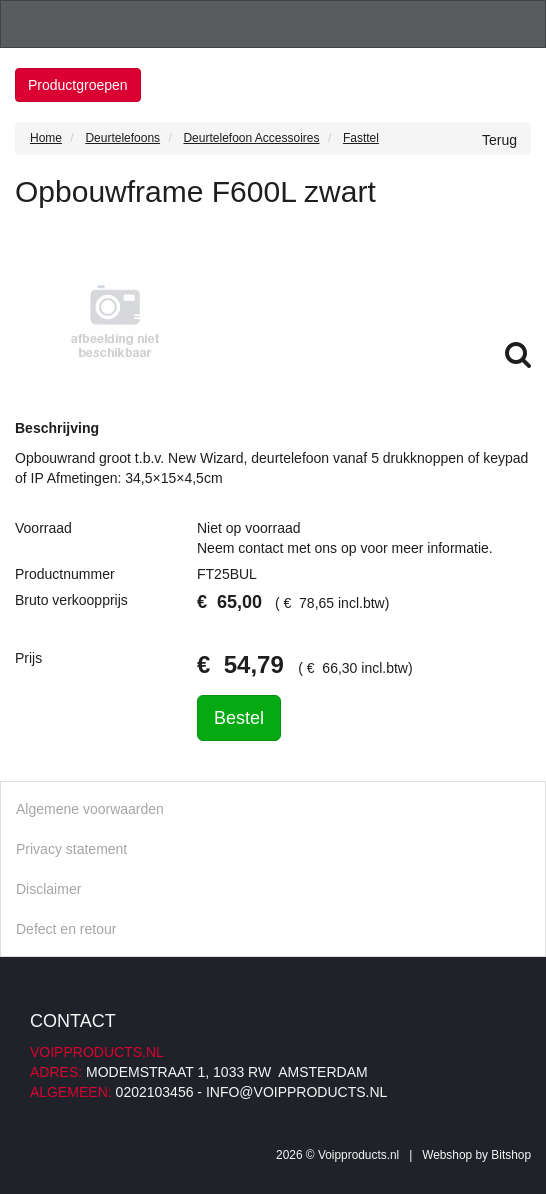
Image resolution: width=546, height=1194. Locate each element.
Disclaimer (48, 889)
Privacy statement (71, 849)
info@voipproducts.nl (296, 1092)
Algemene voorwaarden (90, 809)
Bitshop (511, 1155)
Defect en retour (66, 929)
